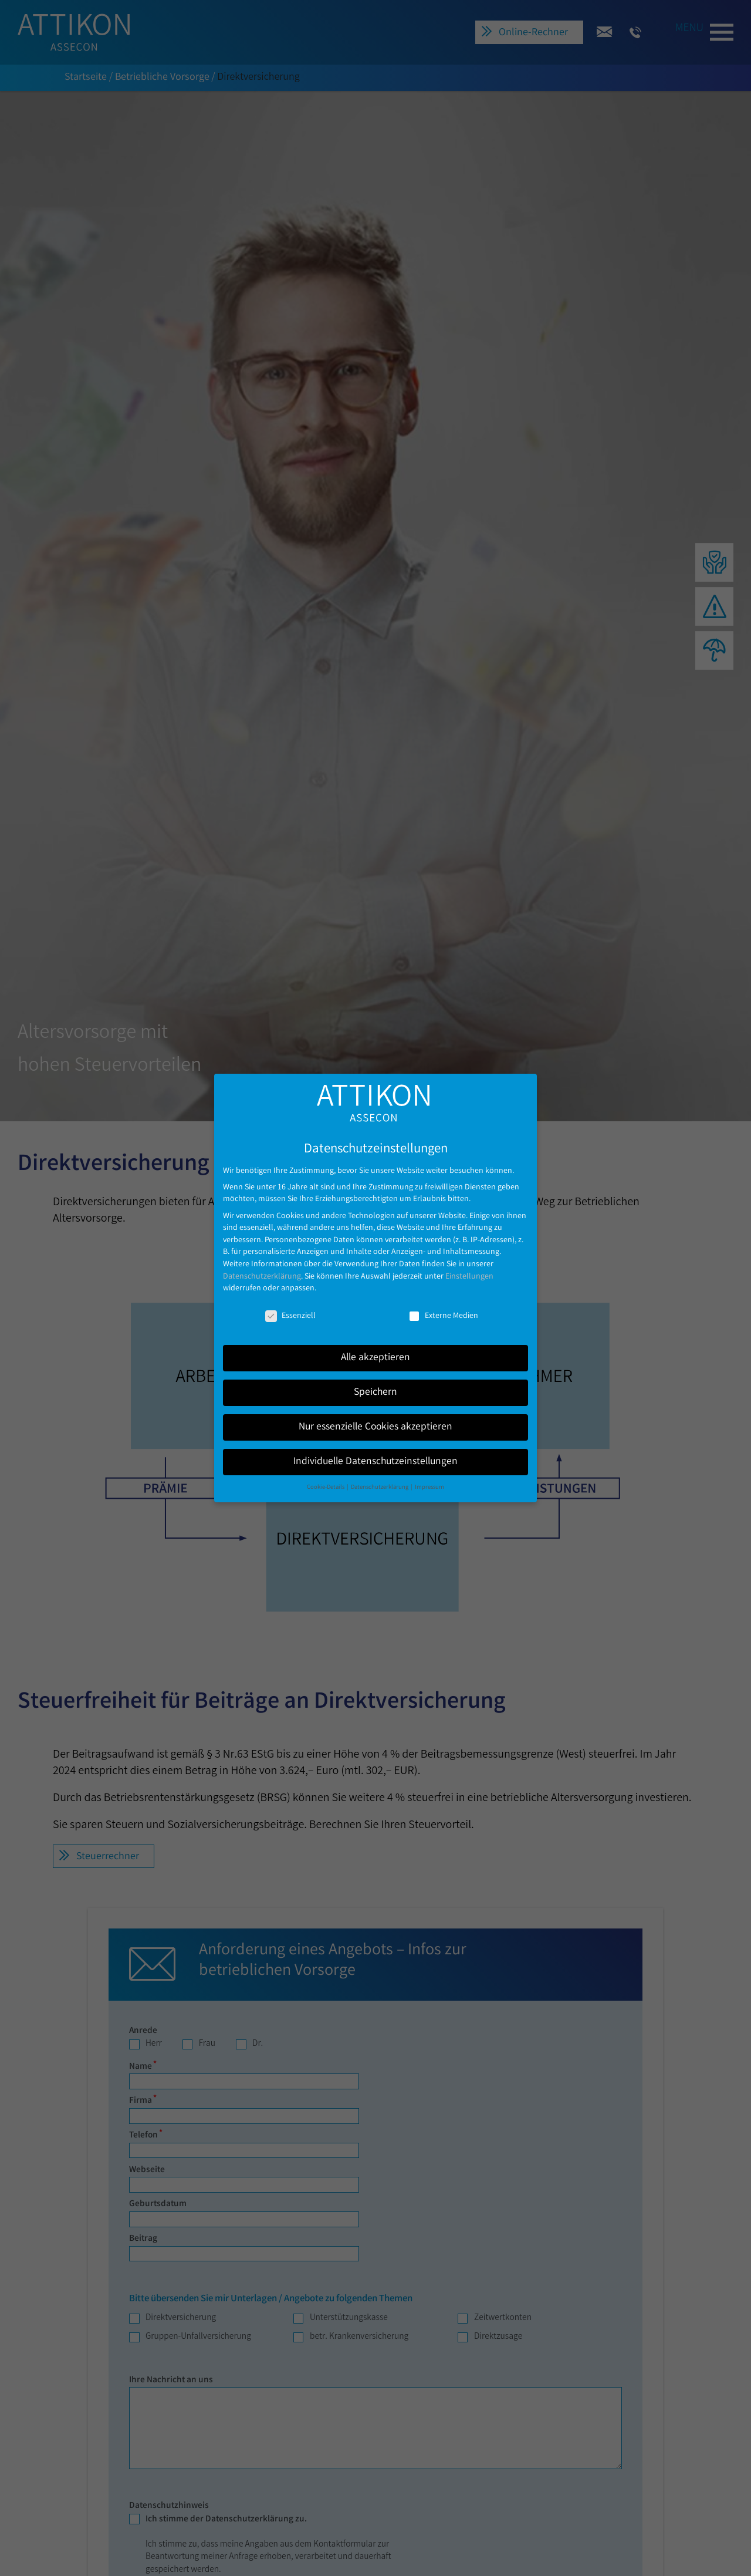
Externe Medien (443, 1305)
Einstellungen (469, 1266)
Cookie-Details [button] (326, 1477)
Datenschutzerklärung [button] (380, 1477)
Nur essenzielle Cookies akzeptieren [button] (375, 1417)
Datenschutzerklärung (262, 1266)
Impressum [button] (429, 1477)
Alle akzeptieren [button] (375, 1347)
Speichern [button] (375, 1382)
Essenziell (290, 1305)
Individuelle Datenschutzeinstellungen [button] (375, 1451)
